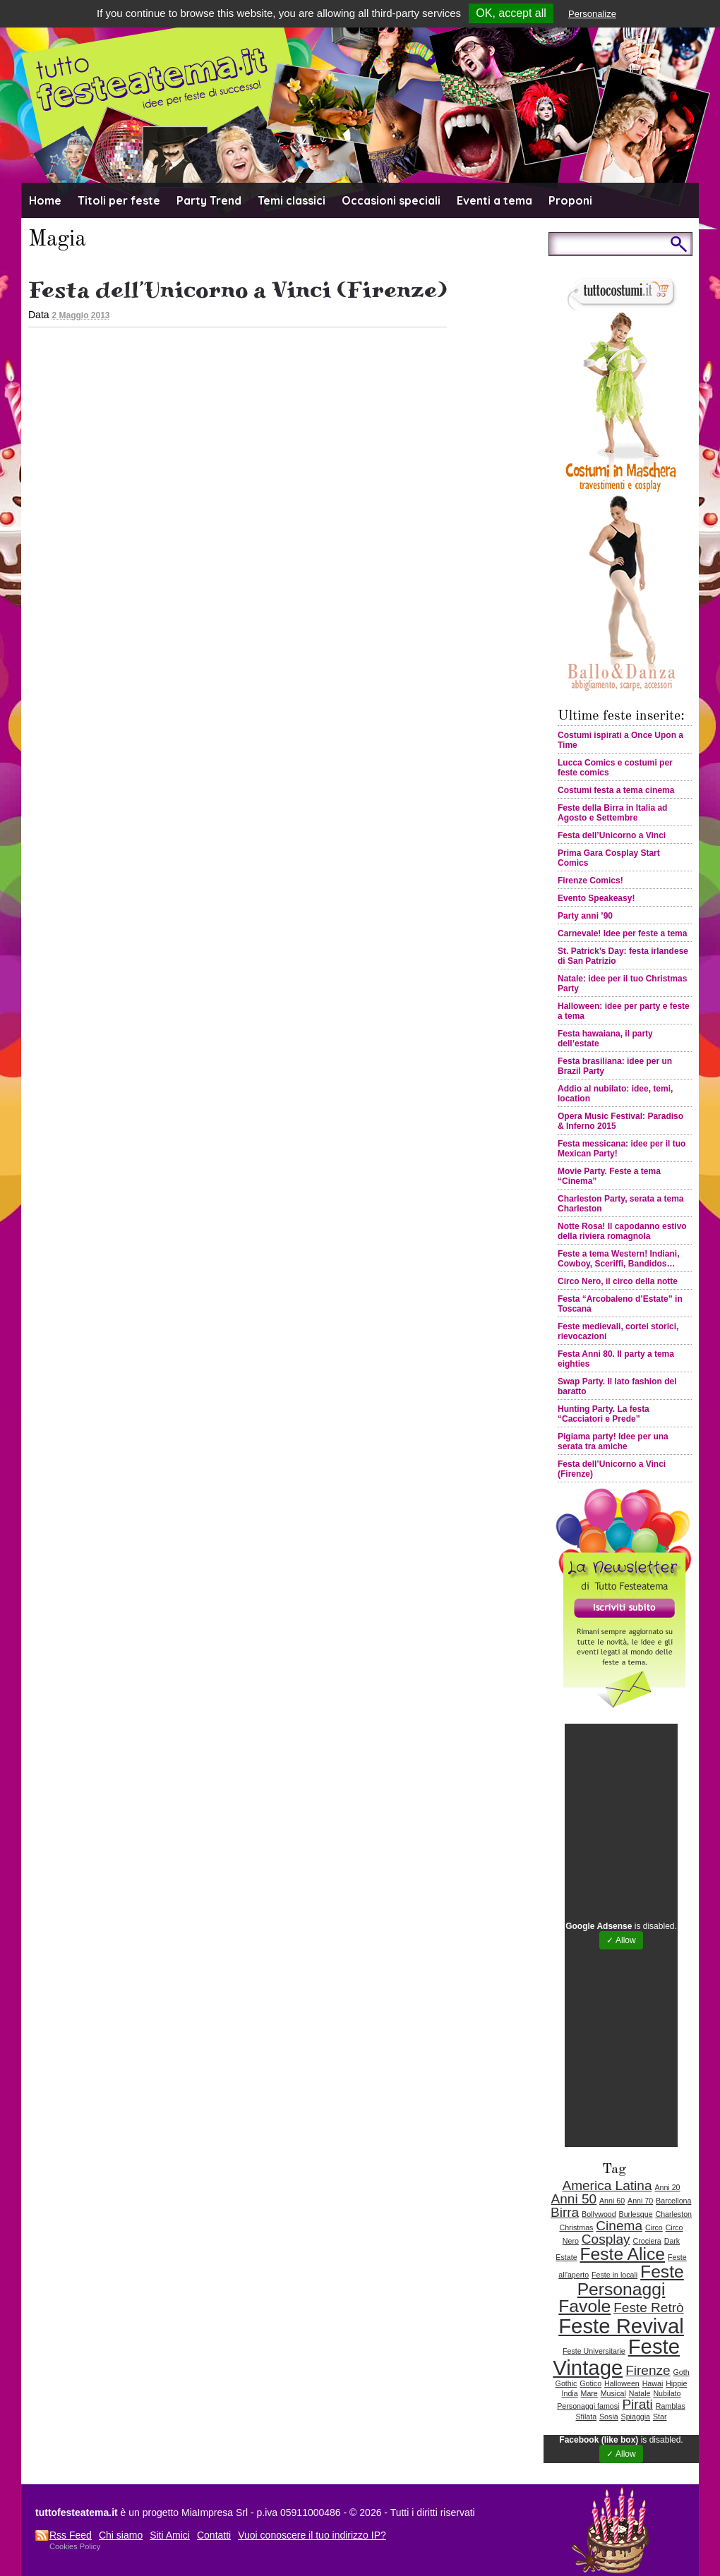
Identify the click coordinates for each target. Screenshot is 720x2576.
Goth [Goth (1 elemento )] (681, 2372)
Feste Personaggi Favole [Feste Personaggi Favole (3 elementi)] (620, 2289)
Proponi (570, 200)
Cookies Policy (74, 2546)
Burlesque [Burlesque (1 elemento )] (636, 2214)
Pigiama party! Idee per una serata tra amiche (613, 1441)
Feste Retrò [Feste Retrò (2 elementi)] (648, 2307)
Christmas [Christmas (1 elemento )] (576, 2227)
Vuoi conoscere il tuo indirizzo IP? (312, 2535)
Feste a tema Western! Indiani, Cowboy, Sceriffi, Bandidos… (619, 1259)
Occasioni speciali (391, 200)
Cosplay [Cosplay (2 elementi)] (606, 2239)
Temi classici (291, 200)
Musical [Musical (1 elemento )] (613, 2393)
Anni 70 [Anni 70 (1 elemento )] (640, 2200)
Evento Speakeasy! (596, 898)
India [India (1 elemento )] (570, 2393)
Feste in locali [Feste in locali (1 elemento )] (614, 2274)
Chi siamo (121, 2535)
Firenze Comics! (590, 880)
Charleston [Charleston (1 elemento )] (673, 2214)
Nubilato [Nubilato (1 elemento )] (666, 2393)
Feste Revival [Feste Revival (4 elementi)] (621, 2326)
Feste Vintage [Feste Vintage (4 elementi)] (616, 2356)
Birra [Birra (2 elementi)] (565, 2212)
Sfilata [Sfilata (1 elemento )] (586, 2416)
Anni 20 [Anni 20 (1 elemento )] (667, 2187)
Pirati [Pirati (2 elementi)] (637, 2404)
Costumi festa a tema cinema (616, 790)
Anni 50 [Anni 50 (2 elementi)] (574, 2198)
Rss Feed (70, 2535)
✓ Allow (620, 1940)
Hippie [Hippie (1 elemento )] (676, 2383)
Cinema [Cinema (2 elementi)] (619, 2225)
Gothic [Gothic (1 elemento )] (566, 2383)
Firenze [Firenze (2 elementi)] (648, 2370)
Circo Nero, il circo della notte (618, 1281)
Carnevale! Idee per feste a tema (622, 933)
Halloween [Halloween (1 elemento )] (622, 2383)
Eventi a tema (494, 200)
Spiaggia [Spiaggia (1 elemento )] (635, 2416)
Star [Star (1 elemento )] (660, 2416)
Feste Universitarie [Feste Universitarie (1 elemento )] (594, 2351)
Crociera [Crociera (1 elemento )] (647, 2241)
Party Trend (208, 200)
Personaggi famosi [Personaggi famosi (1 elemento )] (588, 2406)
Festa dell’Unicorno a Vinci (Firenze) (237, 290)
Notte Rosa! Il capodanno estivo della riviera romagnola (622, 1231)
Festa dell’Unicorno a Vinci (612, 835)
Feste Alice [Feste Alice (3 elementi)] (622, 2253)
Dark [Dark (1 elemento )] (672, 2241)
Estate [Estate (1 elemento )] (566, 2257)
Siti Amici (170, 2535)
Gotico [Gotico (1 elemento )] (590, 2383)
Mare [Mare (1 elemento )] (589, 2393)
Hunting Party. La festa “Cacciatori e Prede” (603, 1414)
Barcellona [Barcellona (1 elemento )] (673, 2200)
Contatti (214, 2535)
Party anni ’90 (585, 916)
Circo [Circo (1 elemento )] (654, 2227)
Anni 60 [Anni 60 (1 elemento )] (612, 2200)
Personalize (592, 13)
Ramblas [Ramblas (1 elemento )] (670, 2406)
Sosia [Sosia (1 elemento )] (608, 2416)
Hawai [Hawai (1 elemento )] (653, 2383)
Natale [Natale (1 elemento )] (640, 2393)
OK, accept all (511, 13)
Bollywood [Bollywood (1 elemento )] (599, 2214)
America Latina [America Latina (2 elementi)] (607, 2185)
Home (45, 200)
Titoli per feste (119, 200)
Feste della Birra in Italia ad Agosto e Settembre (612, 813)
